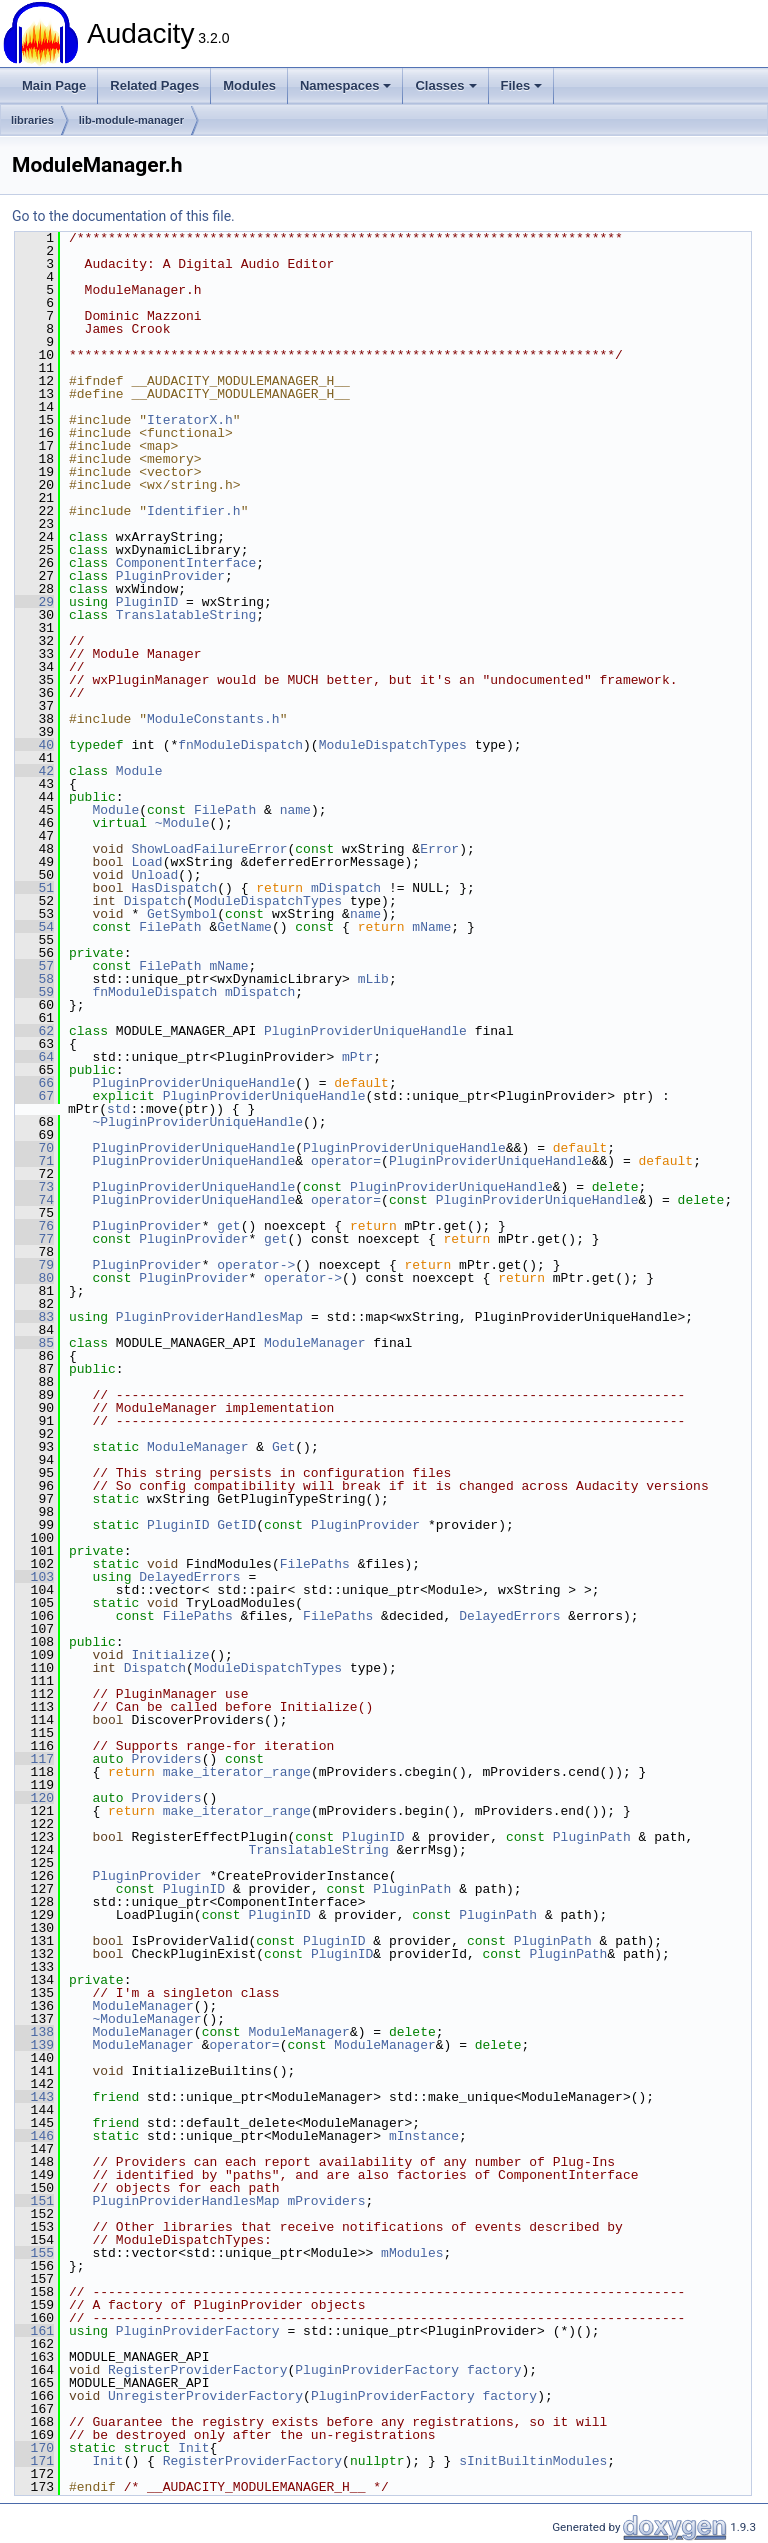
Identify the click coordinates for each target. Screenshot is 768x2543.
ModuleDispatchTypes (393, 745)
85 (34, 1343)
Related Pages (154, 85)
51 (34, 888)
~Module (182, 823)
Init (193, 2448)
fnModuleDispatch (240, 745)
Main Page (54, 85)
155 (34, 2253)
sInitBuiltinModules (533, 2461)
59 (34, 992)
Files (522, 85)
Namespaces (346, 85)
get (228, 1226)
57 (34, 966)
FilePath (225, 810)
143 (34, 2097)
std (118, 1109)
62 (34, 1031)
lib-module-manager (131, 120)
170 (34, 2448)
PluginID (147, 602)
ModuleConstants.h (213, 719)
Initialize (170, 1655)
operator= (346, 1161)
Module (139, 771)
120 (34, 1798)
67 (34, 1096)
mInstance (424, 2136)
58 (34, 979)
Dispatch (155, 901)
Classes (445, 85)
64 (34, 1057)
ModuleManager (314, 1343)
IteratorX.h (190, 420)
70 (34, 1148)
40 (34, 745)
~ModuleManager (146, 2019)
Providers (166, 1759)
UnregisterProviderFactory (205, 2396)
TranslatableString (186, 615)
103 (34, 1577)
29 (34, 602)
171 (34, 2461)
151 (34, 2201)
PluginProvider (170, 576)
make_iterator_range (237, 1772)
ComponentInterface (186, 563)
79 (34, 1265)
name (295, 810)
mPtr (357, 1057)
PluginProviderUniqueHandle (365, 1031)
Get (283, 1447)
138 (34, 2032)
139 (34, 2045)
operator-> (256, 1265)
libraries (32, 120)
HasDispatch (174, 888)
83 (34, 1317)
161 (34, 2331)
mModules (412, 2253)
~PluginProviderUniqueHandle (197, 1122)
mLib (373, 979)
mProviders (326, 2201)
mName (431, 927)
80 (34, 1278)
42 (34, 771)
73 (34, 1187)
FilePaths (315, 1564)
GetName (244, 927)
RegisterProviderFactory (197, 2370)
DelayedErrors (189, 1577)
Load (146, 862)
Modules (249, 85)
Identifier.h (194, 511)
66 (34, 1083)
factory (494, 2370)
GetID (236, 1525)
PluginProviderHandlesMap (209, 1317)
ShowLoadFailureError (209, 849)
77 (34, 1239)
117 (34, 1759)
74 (34, 1200)
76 (34, 1226)
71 (34, 1161)
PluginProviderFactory (198, 2331)
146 (34, 2136)
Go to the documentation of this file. (123, 216)
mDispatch (346, 888)
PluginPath (592, 1837)
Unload (154, 875)
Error (439, 849)
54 (34, 927)
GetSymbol (182, 914)
